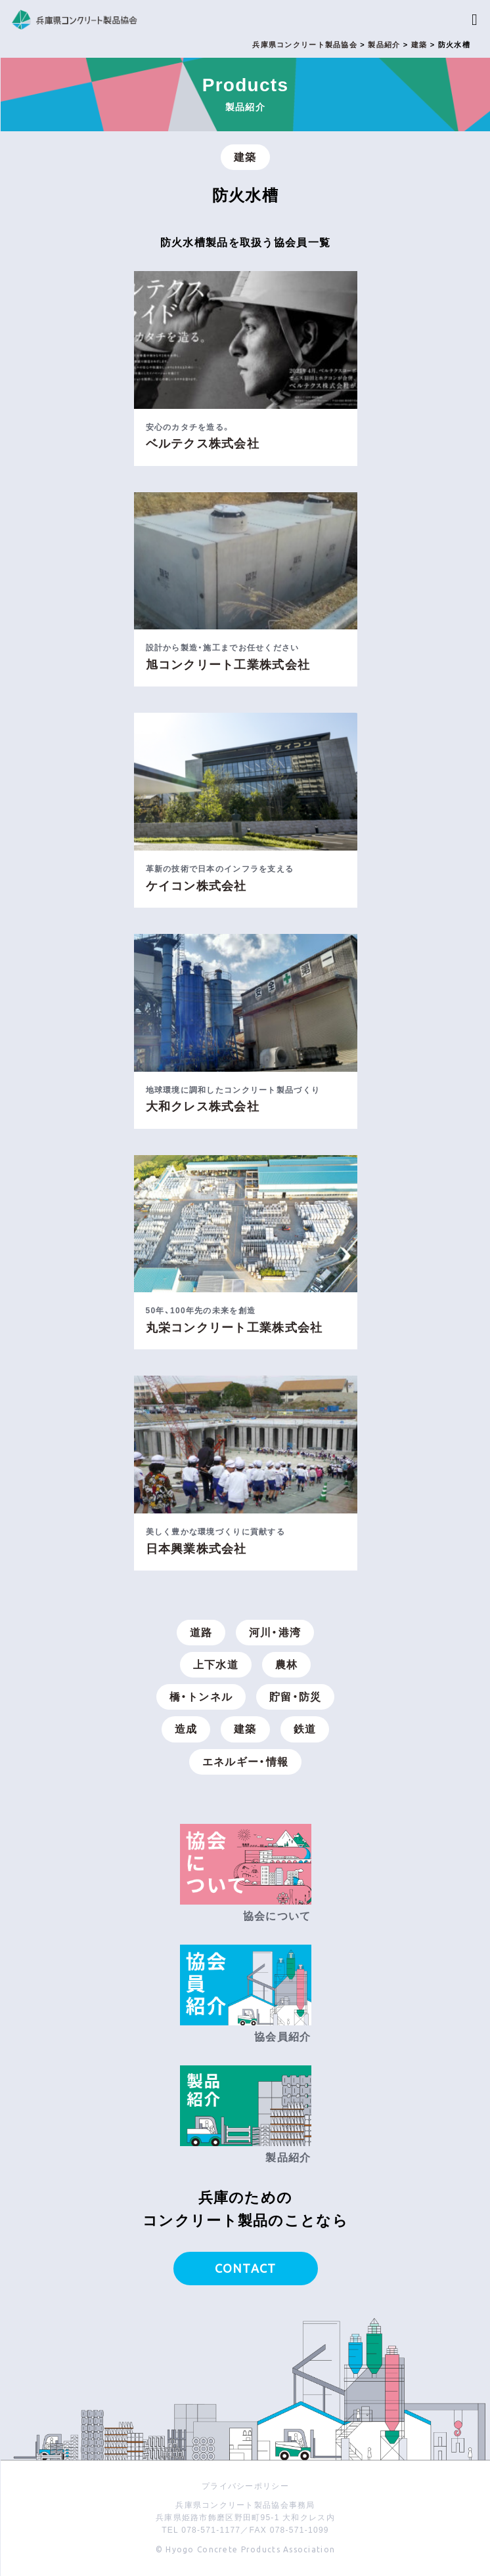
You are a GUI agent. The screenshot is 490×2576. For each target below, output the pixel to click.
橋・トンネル (201, 1696)
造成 (186, 1729)
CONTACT (246, 2268)
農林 (286, 1664)
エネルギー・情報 (245, 1761)
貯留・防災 (295, 1696)
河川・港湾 (275, 1632)
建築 (245, 157)
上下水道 (215, 1664)
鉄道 (305, 1729)
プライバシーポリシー (245, 2486)
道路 (201, 1632)
